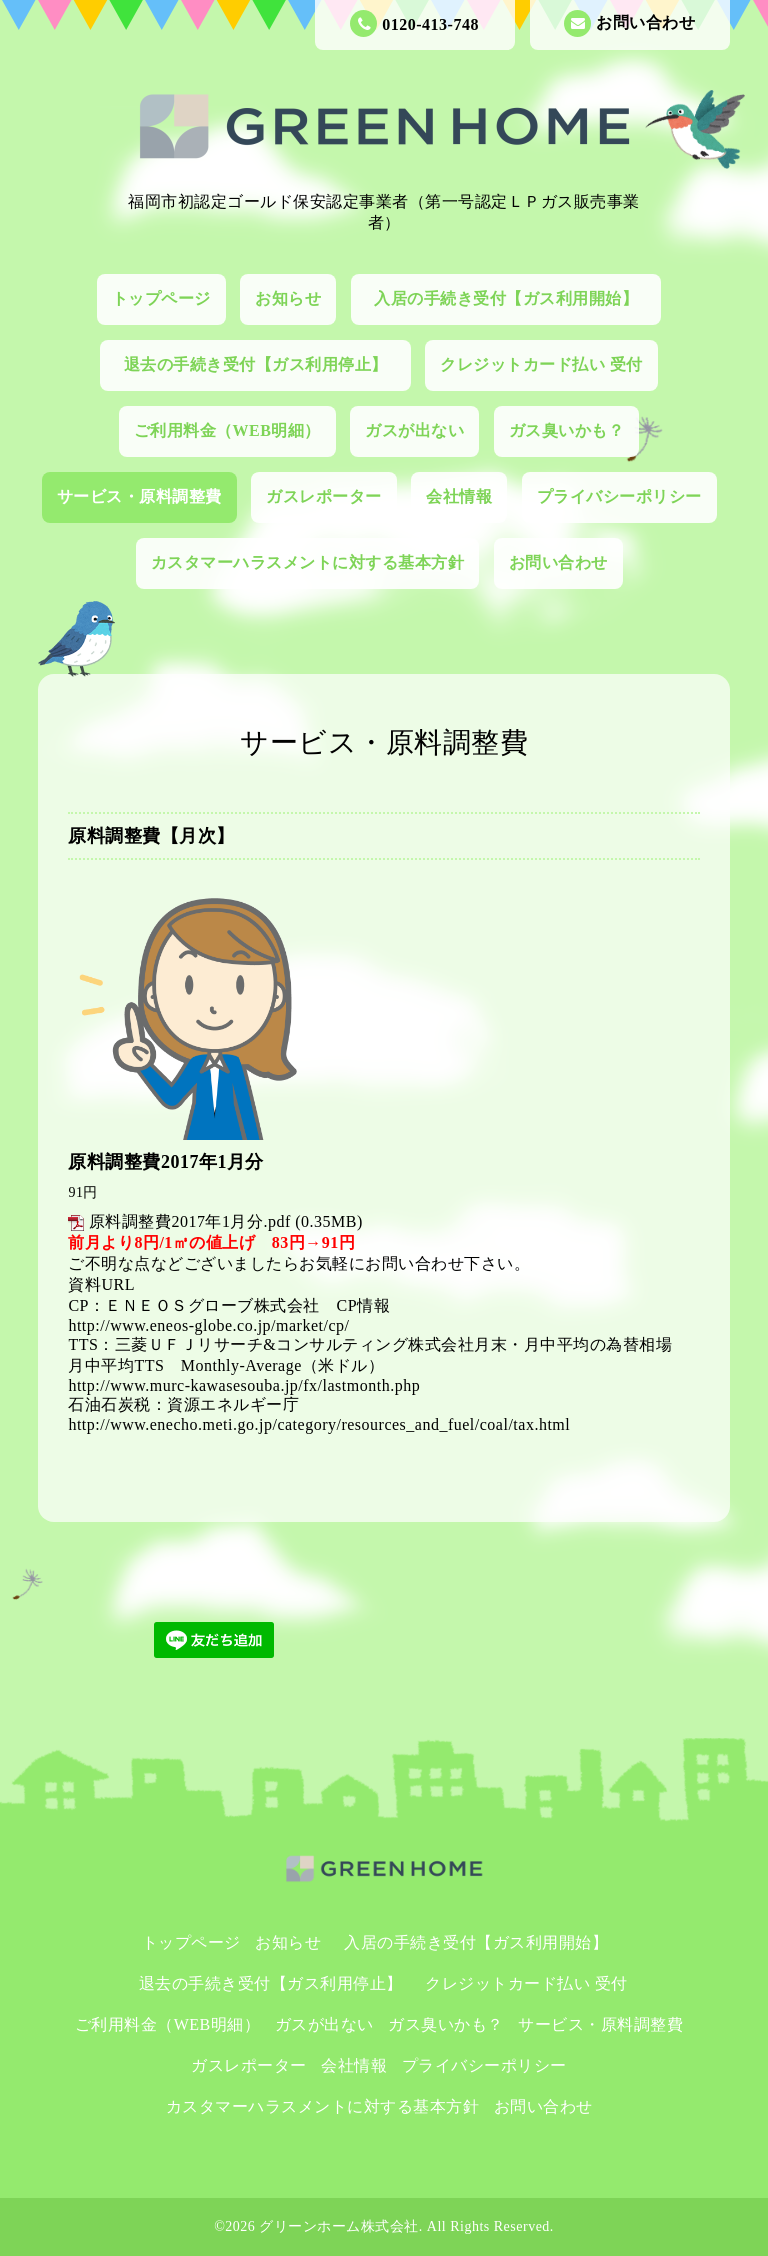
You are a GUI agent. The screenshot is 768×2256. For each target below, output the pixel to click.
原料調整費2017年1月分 (166, 1162)
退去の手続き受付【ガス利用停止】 (264, 364)
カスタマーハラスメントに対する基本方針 (308, 562)
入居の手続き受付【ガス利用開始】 (514, 298)
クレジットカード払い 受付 (541, 364)
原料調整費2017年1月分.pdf (190, 1221)
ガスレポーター (324, 496)
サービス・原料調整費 (139, 496)
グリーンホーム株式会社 (339, 2226)
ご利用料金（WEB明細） (227, 430)
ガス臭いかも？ (567, 430)
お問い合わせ (629, 23)
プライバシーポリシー (619, 496)
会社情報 (459, 496)
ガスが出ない (414, 430)
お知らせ (288, 298)
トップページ (161, 298)
